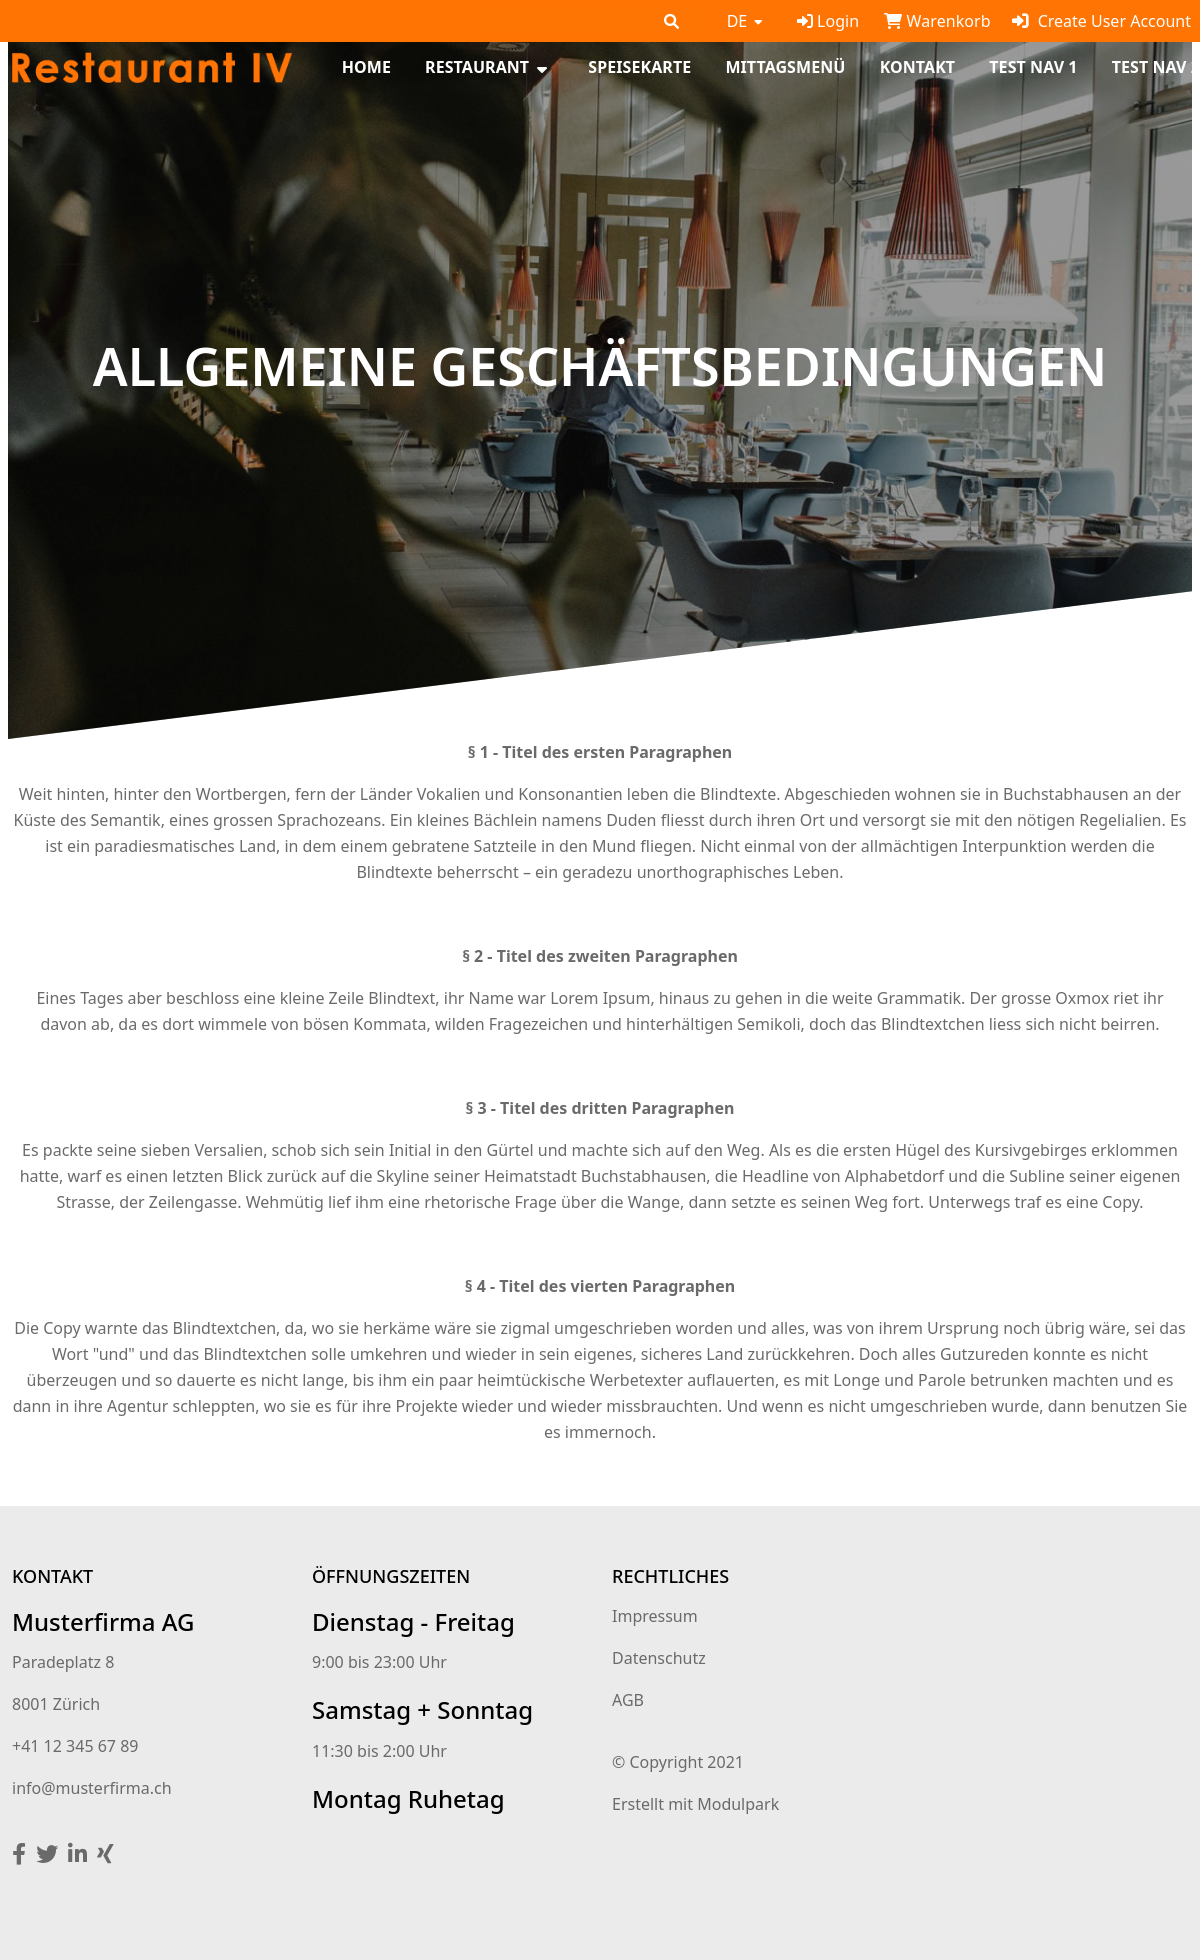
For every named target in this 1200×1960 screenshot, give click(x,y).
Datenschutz (659, 1658)
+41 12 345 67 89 (75, 1746)
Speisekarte (639, 67)
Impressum (655, 1616)
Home (366, 67)
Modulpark (738, 1804)
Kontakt (918, 67)
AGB (628, 1700)
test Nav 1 (1033, 67)
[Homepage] (152, 66)
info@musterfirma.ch (92, 1788)
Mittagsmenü (785, 67)
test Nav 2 (1156, 67)
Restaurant (477, 67)
